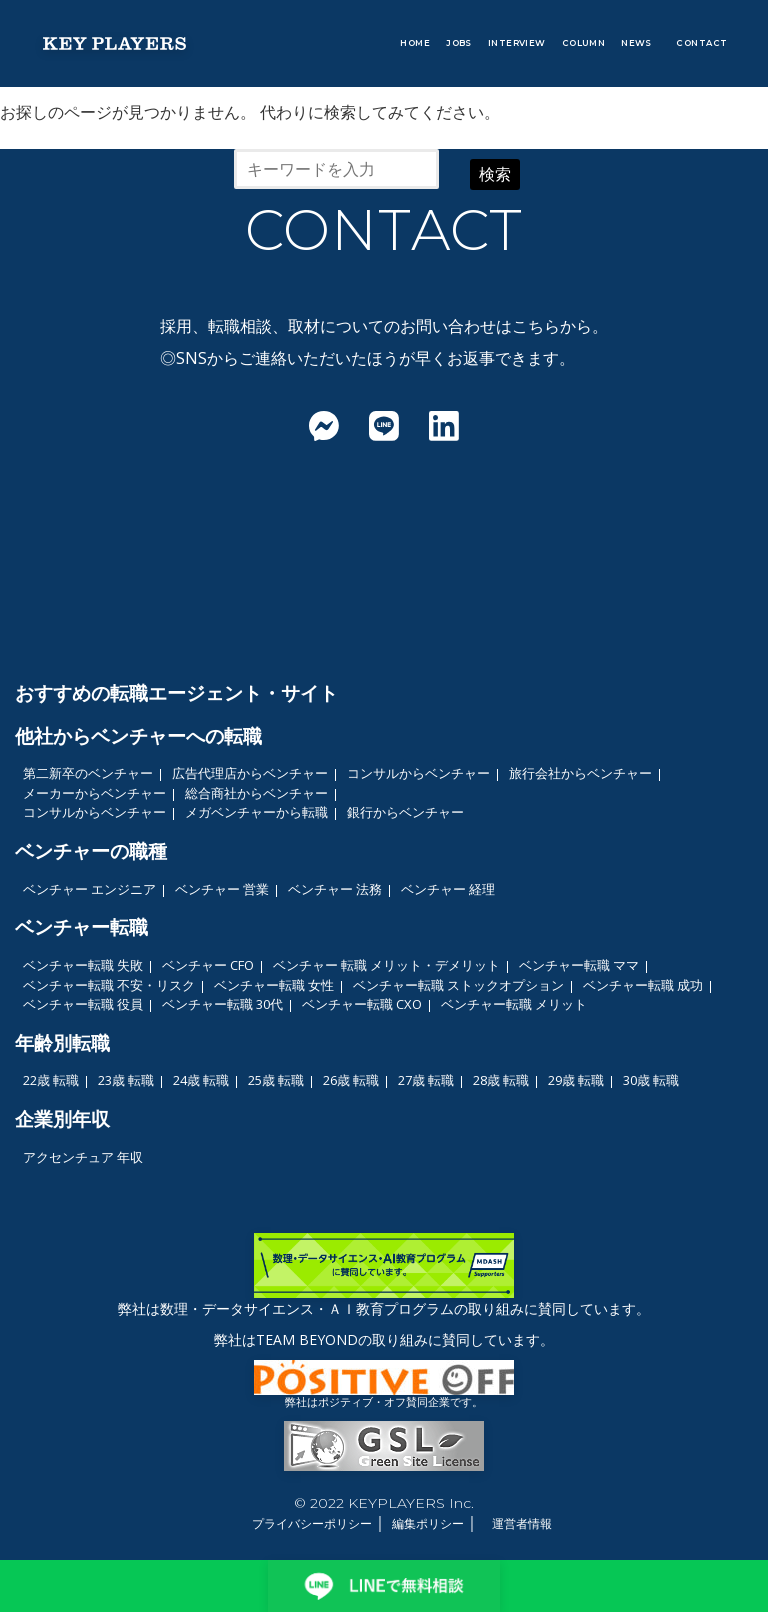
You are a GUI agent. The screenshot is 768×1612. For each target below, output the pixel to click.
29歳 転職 (576, 1080)
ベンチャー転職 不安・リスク (109, 985)
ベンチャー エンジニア (89, 889)
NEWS (636, 43)
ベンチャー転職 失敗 (83, 965)
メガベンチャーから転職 (256, 812)
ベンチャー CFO (208, 965)
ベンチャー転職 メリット (514, 1004)
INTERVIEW (517, 43)
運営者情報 (522, 1523)
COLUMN (584, 43)
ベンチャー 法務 (335, 889)
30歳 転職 (651, 1080)
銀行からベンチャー (405, 812)
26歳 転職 (351, 1080)
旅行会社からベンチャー (580, 773)
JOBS (459, 43)
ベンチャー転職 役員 (83, 1004)
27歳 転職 (426, 1080)
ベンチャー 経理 (448, 889)
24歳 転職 (201, 1080)
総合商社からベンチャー (256, 793)
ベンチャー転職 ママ (579, 965)
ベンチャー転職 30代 (222, 1004)
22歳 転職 (51, 1080)
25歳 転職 (276, 1080)
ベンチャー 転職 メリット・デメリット (386, 965)
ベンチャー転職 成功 (643, 985)
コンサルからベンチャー (418, 773)
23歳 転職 (126, 1080)
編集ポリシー (428, 1523)
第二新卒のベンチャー (88, 773)
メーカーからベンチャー (94, 793)
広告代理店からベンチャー (250, 773)
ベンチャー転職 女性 (274, 985)
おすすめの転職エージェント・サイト (176, 692)
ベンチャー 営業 (222, 889)
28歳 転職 (501, 1080)
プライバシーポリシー (312, 1523)
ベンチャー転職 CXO (362, 1004)
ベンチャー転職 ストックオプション (458, 985)
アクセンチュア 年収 (83, 1157)
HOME (415, 43)
